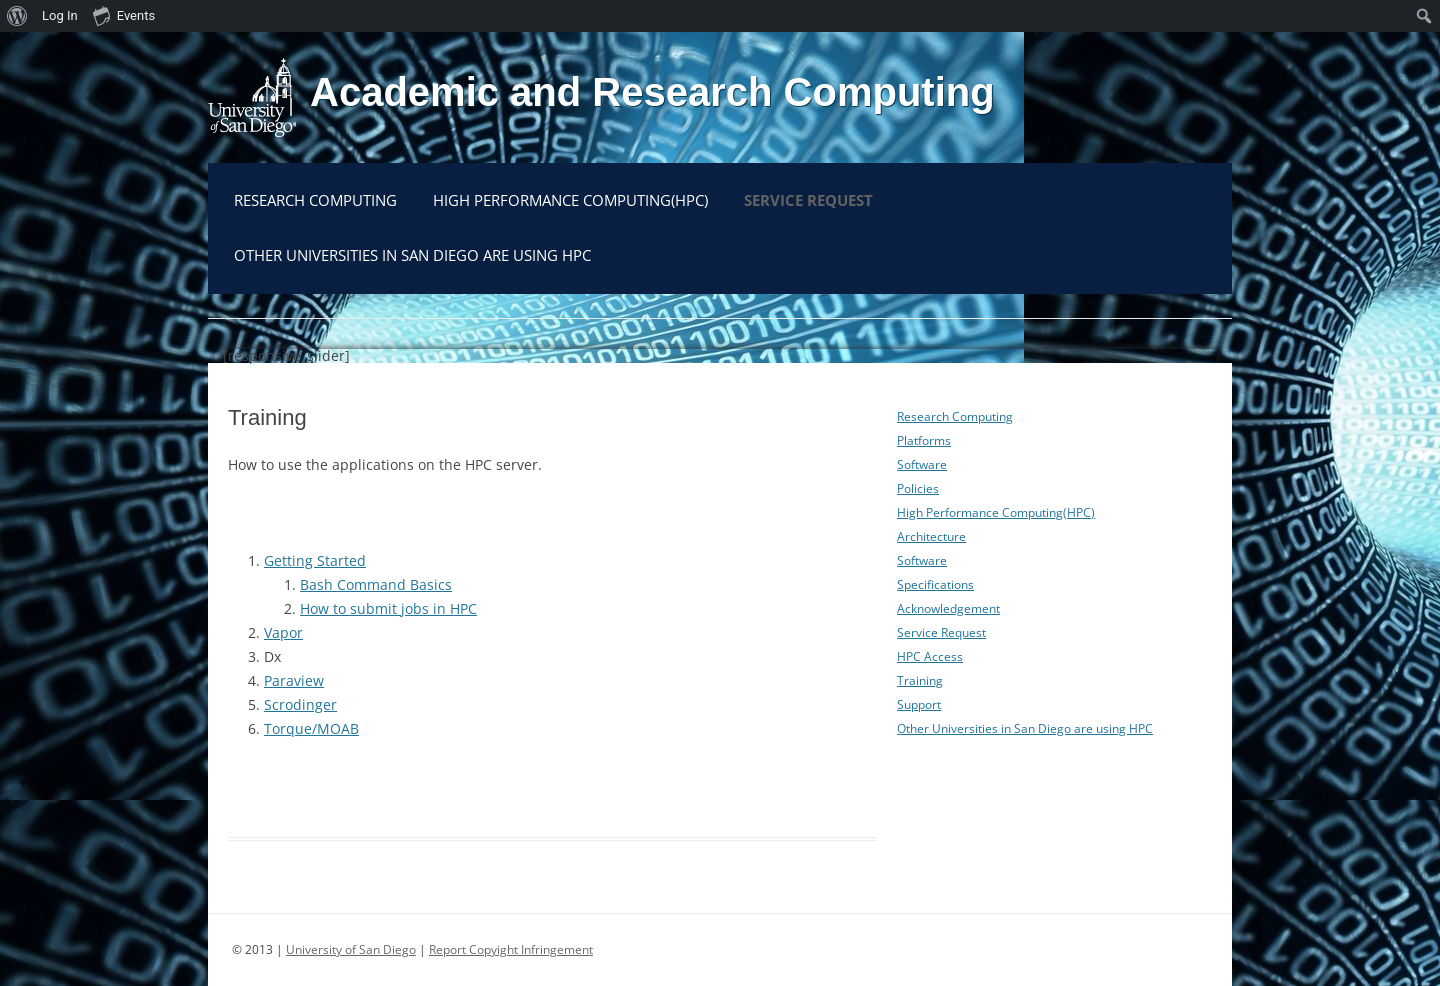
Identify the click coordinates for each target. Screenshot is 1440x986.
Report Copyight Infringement (511, 949)
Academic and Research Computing (652, 92)
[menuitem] (17, 16)
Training (920, 680)
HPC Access (930, 656)
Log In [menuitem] (60, 15)
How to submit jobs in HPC (388, 608)
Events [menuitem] (124, 15)
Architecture (931, 536)
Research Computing (315, 200)
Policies (918, 488)
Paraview (294, 680)
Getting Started (315, 560)
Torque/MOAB (311, 728)
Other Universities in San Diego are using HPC (412, 255)
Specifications (935, 584)
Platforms (924, 440)
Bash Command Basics (376, 584)
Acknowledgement (948, 608)
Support (919, 704)
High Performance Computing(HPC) (570, 200)
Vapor (283, 632)
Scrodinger (300, 704)
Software (922, 464)
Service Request (808, 200)
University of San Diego (351, 949)
